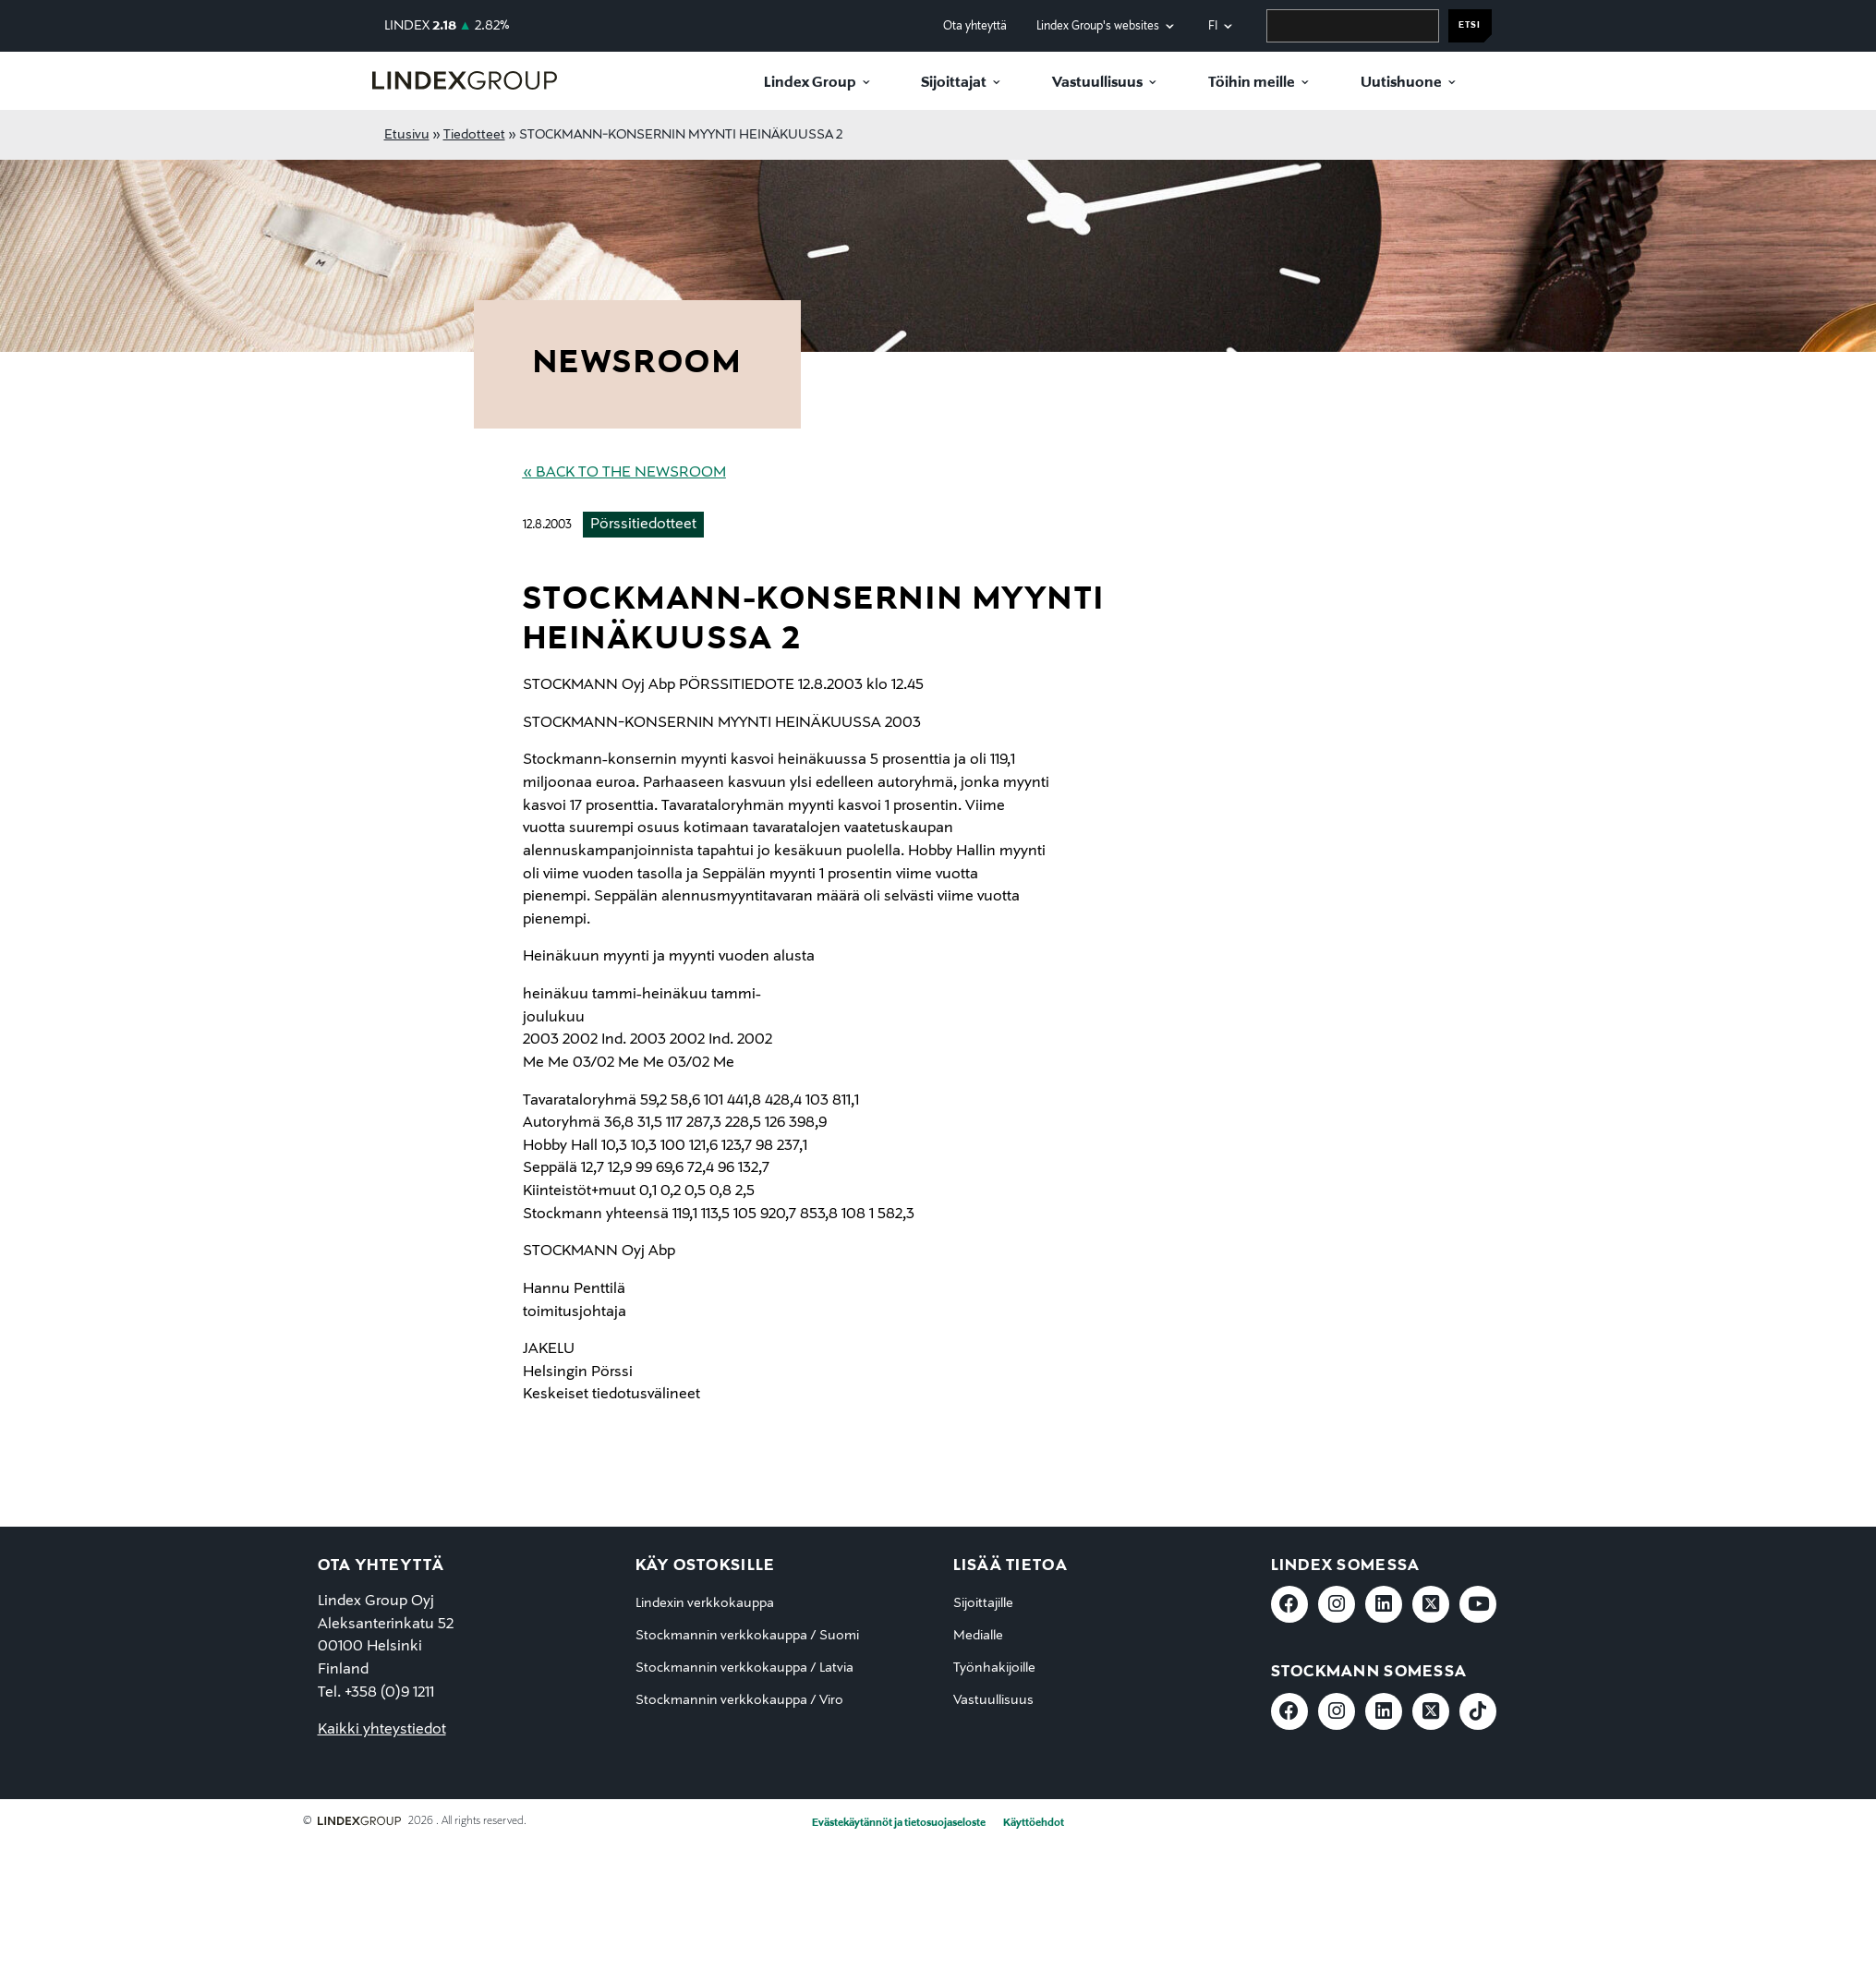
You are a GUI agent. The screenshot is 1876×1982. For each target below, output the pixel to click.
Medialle (978, 1635)
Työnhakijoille (994, 1668)
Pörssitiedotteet (643, 524)
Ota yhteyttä (975, 26)
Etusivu (407, 134)
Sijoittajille (983, 1603)
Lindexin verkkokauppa (704, 1603)
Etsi (1469, 25)
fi (1212, 26)
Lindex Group (810, 83)
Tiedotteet (474, 134)
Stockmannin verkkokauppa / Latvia (744, 1668)
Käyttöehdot (1033, 1823)
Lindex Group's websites (1097, 26)
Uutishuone (1401, 83)
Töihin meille (1251, 83)
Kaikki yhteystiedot (382, 1730)
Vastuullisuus (1097, 83)
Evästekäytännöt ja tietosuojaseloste (899, 1823)
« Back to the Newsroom (624, 473)
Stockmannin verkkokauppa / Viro (739, 1700)
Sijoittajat (953, 83)
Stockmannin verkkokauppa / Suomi (747, 1635)
